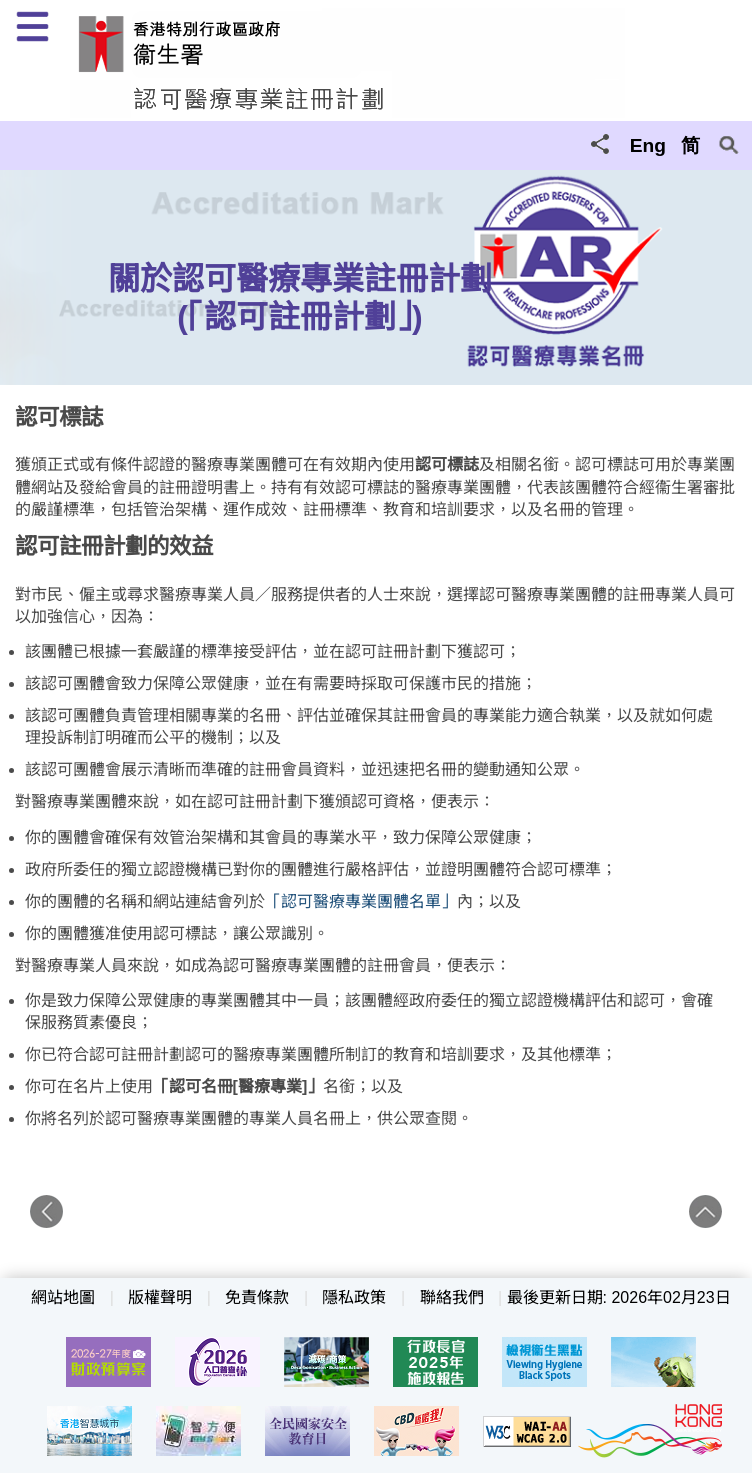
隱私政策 (354, 1297)
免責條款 (257, 1297)
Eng (648, 145)
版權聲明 (160, 1297)
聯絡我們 (452, 1297)
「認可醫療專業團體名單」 (361, 901)
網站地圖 (63, 1297)
